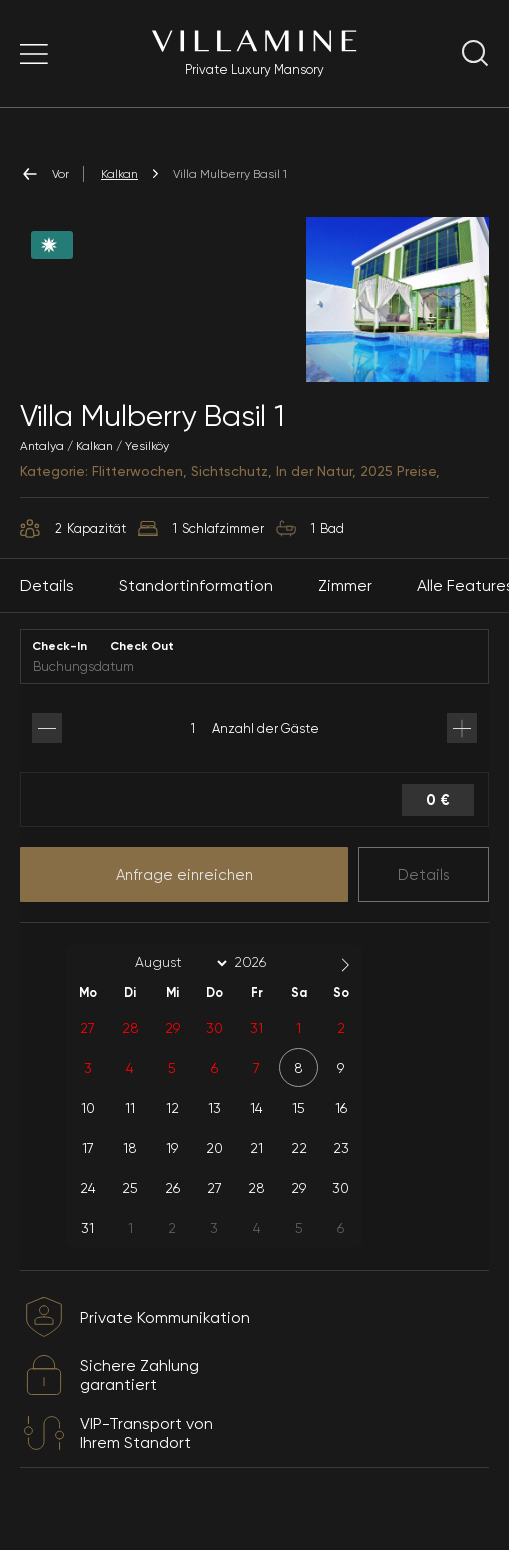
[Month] (178, 985)
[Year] (266, 984)
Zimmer (345, 607)
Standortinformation (196, 607)
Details (424, 896)
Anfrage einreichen (184, 896)
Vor (44, 174)
